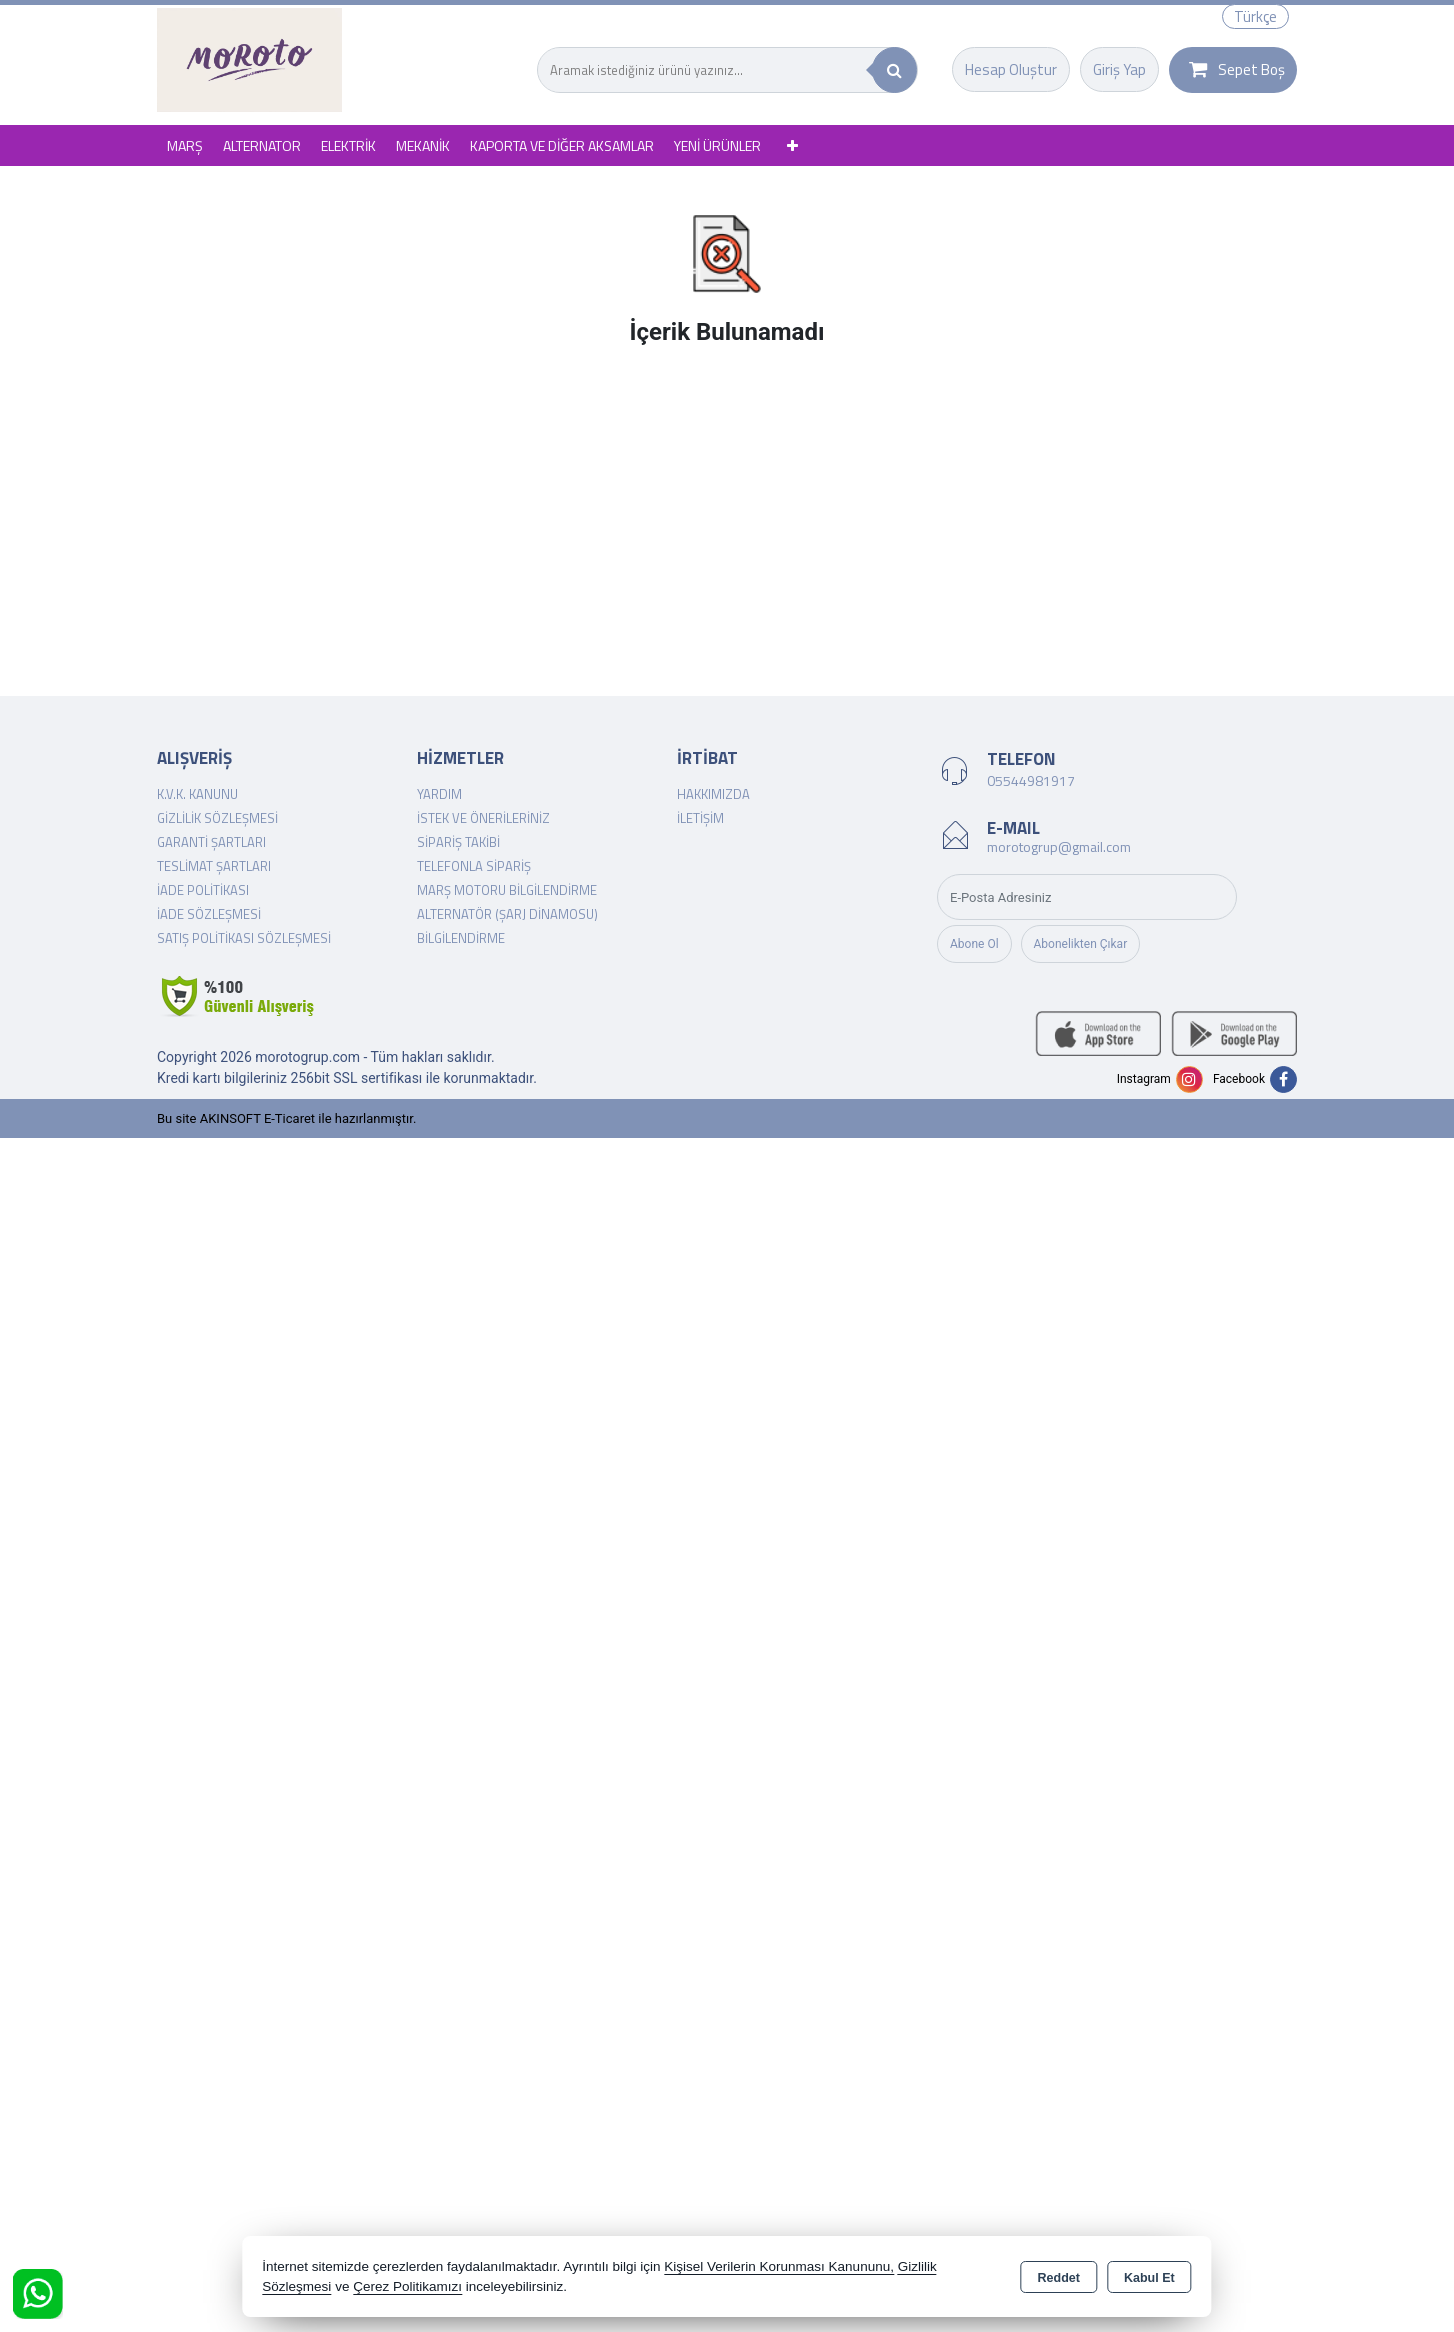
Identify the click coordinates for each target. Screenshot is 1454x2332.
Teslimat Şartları (214, 866)
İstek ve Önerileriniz (483, 818)
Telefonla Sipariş (474, 866)
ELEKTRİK (348, 145)
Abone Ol (974, 944)
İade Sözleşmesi (209, 914)
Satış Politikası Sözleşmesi (244, 938)
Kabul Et (1149, 2278)
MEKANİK (423, 145)
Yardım (439, 794)
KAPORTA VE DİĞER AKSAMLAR (562, 145)
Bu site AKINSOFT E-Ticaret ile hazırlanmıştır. (286, 1118)
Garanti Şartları (211, 842)
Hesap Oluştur (1011, 69)
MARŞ (185, 145)
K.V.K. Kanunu (197, 794)
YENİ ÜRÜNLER (717, 145)
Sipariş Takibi (458, 842)
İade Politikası (203, 890)
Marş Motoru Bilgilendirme (507, 890)
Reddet (1059, 2278)
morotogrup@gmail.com (1059, 846)
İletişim (700, 818)
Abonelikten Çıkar (1081, 944)
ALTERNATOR (262, 145)
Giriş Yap (1119, 69)
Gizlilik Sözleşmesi (217, 818)
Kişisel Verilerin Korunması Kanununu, (779, 2266)
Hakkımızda (713, 794)
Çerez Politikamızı (407, 2286)
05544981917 (1031, 780)
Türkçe (1255, 16)
